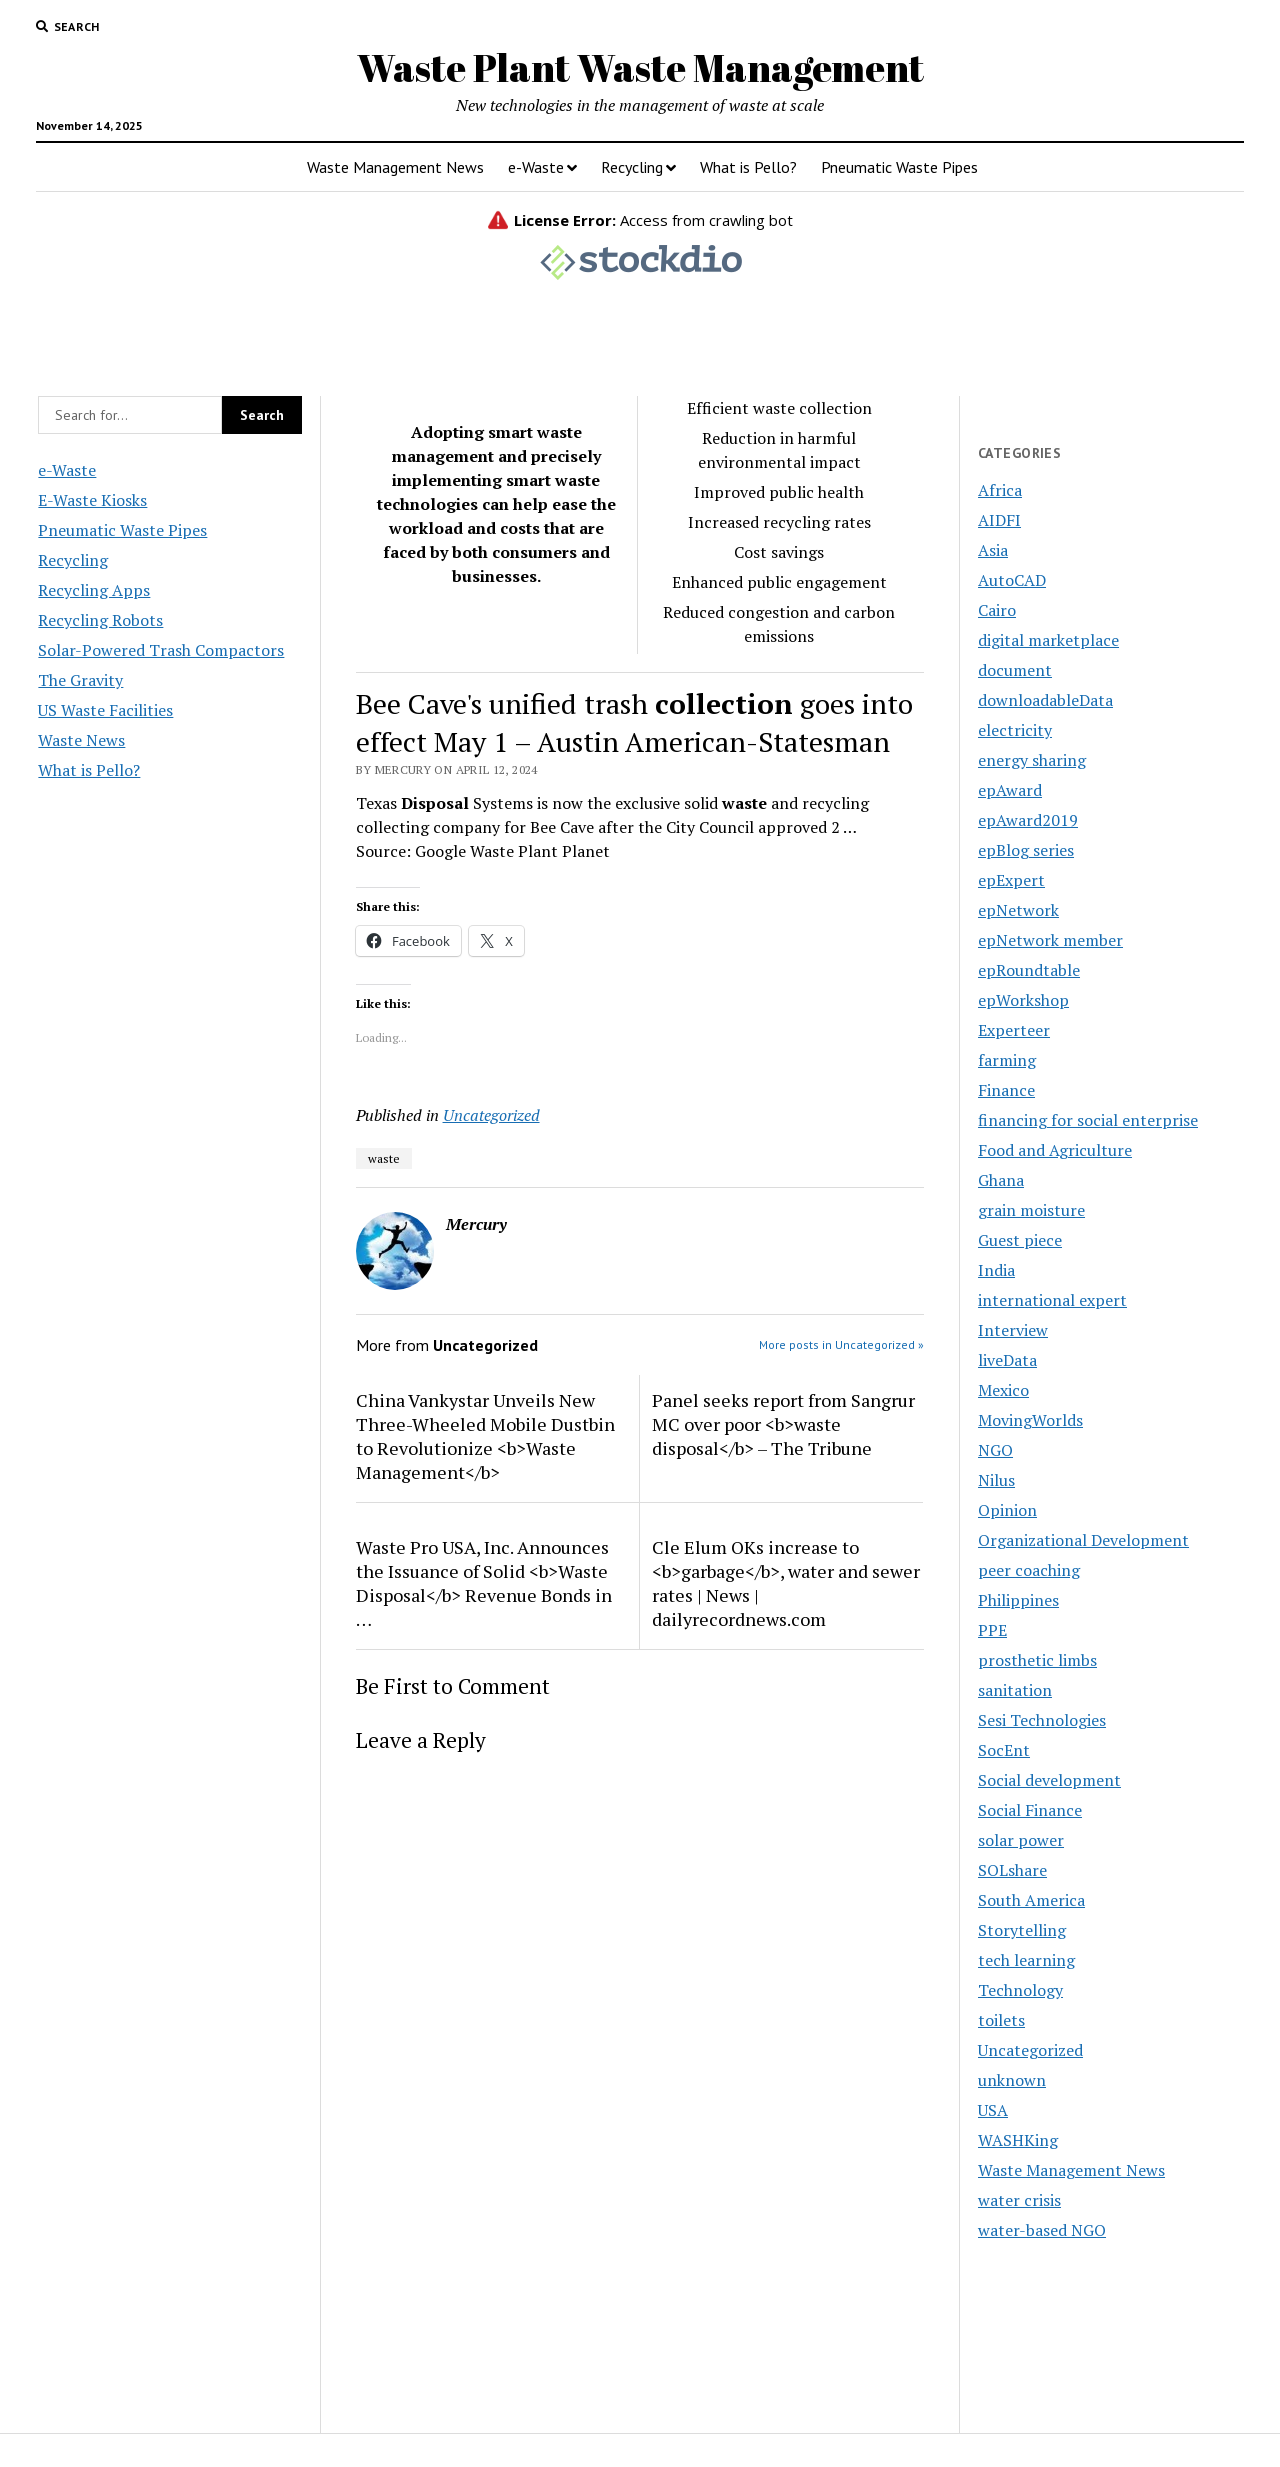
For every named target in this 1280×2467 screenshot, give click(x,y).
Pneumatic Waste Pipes (899, 167)
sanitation (1015, 1690)
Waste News (81, 740)
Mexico (1003, 1390)
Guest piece (1020, 1240)
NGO (995, 1450)
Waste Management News (395, 167)
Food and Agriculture (1055, 1150)
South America (1031, 1900)
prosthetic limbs (1037, 1660)
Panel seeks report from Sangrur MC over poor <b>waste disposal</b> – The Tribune (783, 1424)
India (996, 1270)
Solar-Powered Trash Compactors (161, 650)
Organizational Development (1083, 1540)
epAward (1010, 790)
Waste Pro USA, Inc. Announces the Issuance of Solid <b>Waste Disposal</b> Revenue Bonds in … (484, 1583)
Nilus (996, 1480)
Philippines (1018, 1600)
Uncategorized (491, 1115)
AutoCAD (1012, 580)
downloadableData (1045, 700)
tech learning (1026, 1960)
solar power (1021, 1840)
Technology (1020, 1990)
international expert (1052, 1300)
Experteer (1014, 1030)
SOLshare (1012, 1870)
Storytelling (1022, 1930)
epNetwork (1018, 910)
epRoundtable (1029, 970)
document (1015, 670)
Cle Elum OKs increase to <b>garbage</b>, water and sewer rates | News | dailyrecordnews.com (786, 1583)
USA (993, 2110)
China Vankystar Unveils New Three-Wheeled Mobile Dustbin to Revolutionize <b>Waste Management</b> (485, 1436)
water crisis (1019, 2200)
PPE (992, 1630)
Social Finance (1030, 1810)
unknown (1012, 2080)
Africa (1000, 490)
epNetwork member (1050, 940)
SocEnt (1004, 1750)
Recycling (632, 167)
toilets (1001, 2020)
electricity (1015, 730)
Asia (993, 550)
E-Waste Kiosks (92, 500)
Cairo (997, 610)
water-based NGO (1042, 2230)
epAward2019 (1028, 820)
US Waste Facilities (105, 710)
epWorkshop (1023, 1000)
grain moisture (1031, 1210)
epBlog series (1026, 850)
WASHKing (1018, 2140)
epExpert (1011, 880)
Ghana (1001, 1180)
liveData (1007, 1360)
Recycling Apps (94, 590)
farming (1007, 1060)
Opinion (1007, 1510)
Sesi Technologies (1042, 1720)
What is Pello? (748, 167)
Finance (1006, 1090)
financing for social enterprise (1088, 1120)
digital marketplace (1048, 640)
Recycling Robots (100, 620)
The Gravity (80, 680)
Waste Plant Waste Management (640, 67)
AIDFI (999, 520)
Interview (1013, 1330)
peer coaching (1029, 1570)
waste (384, 1158)
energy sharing (1032, 760)
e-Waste (536, 167)
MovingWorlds (1030, 1420)
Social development (1049, 1780)
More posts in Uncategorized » (841, 1344)
